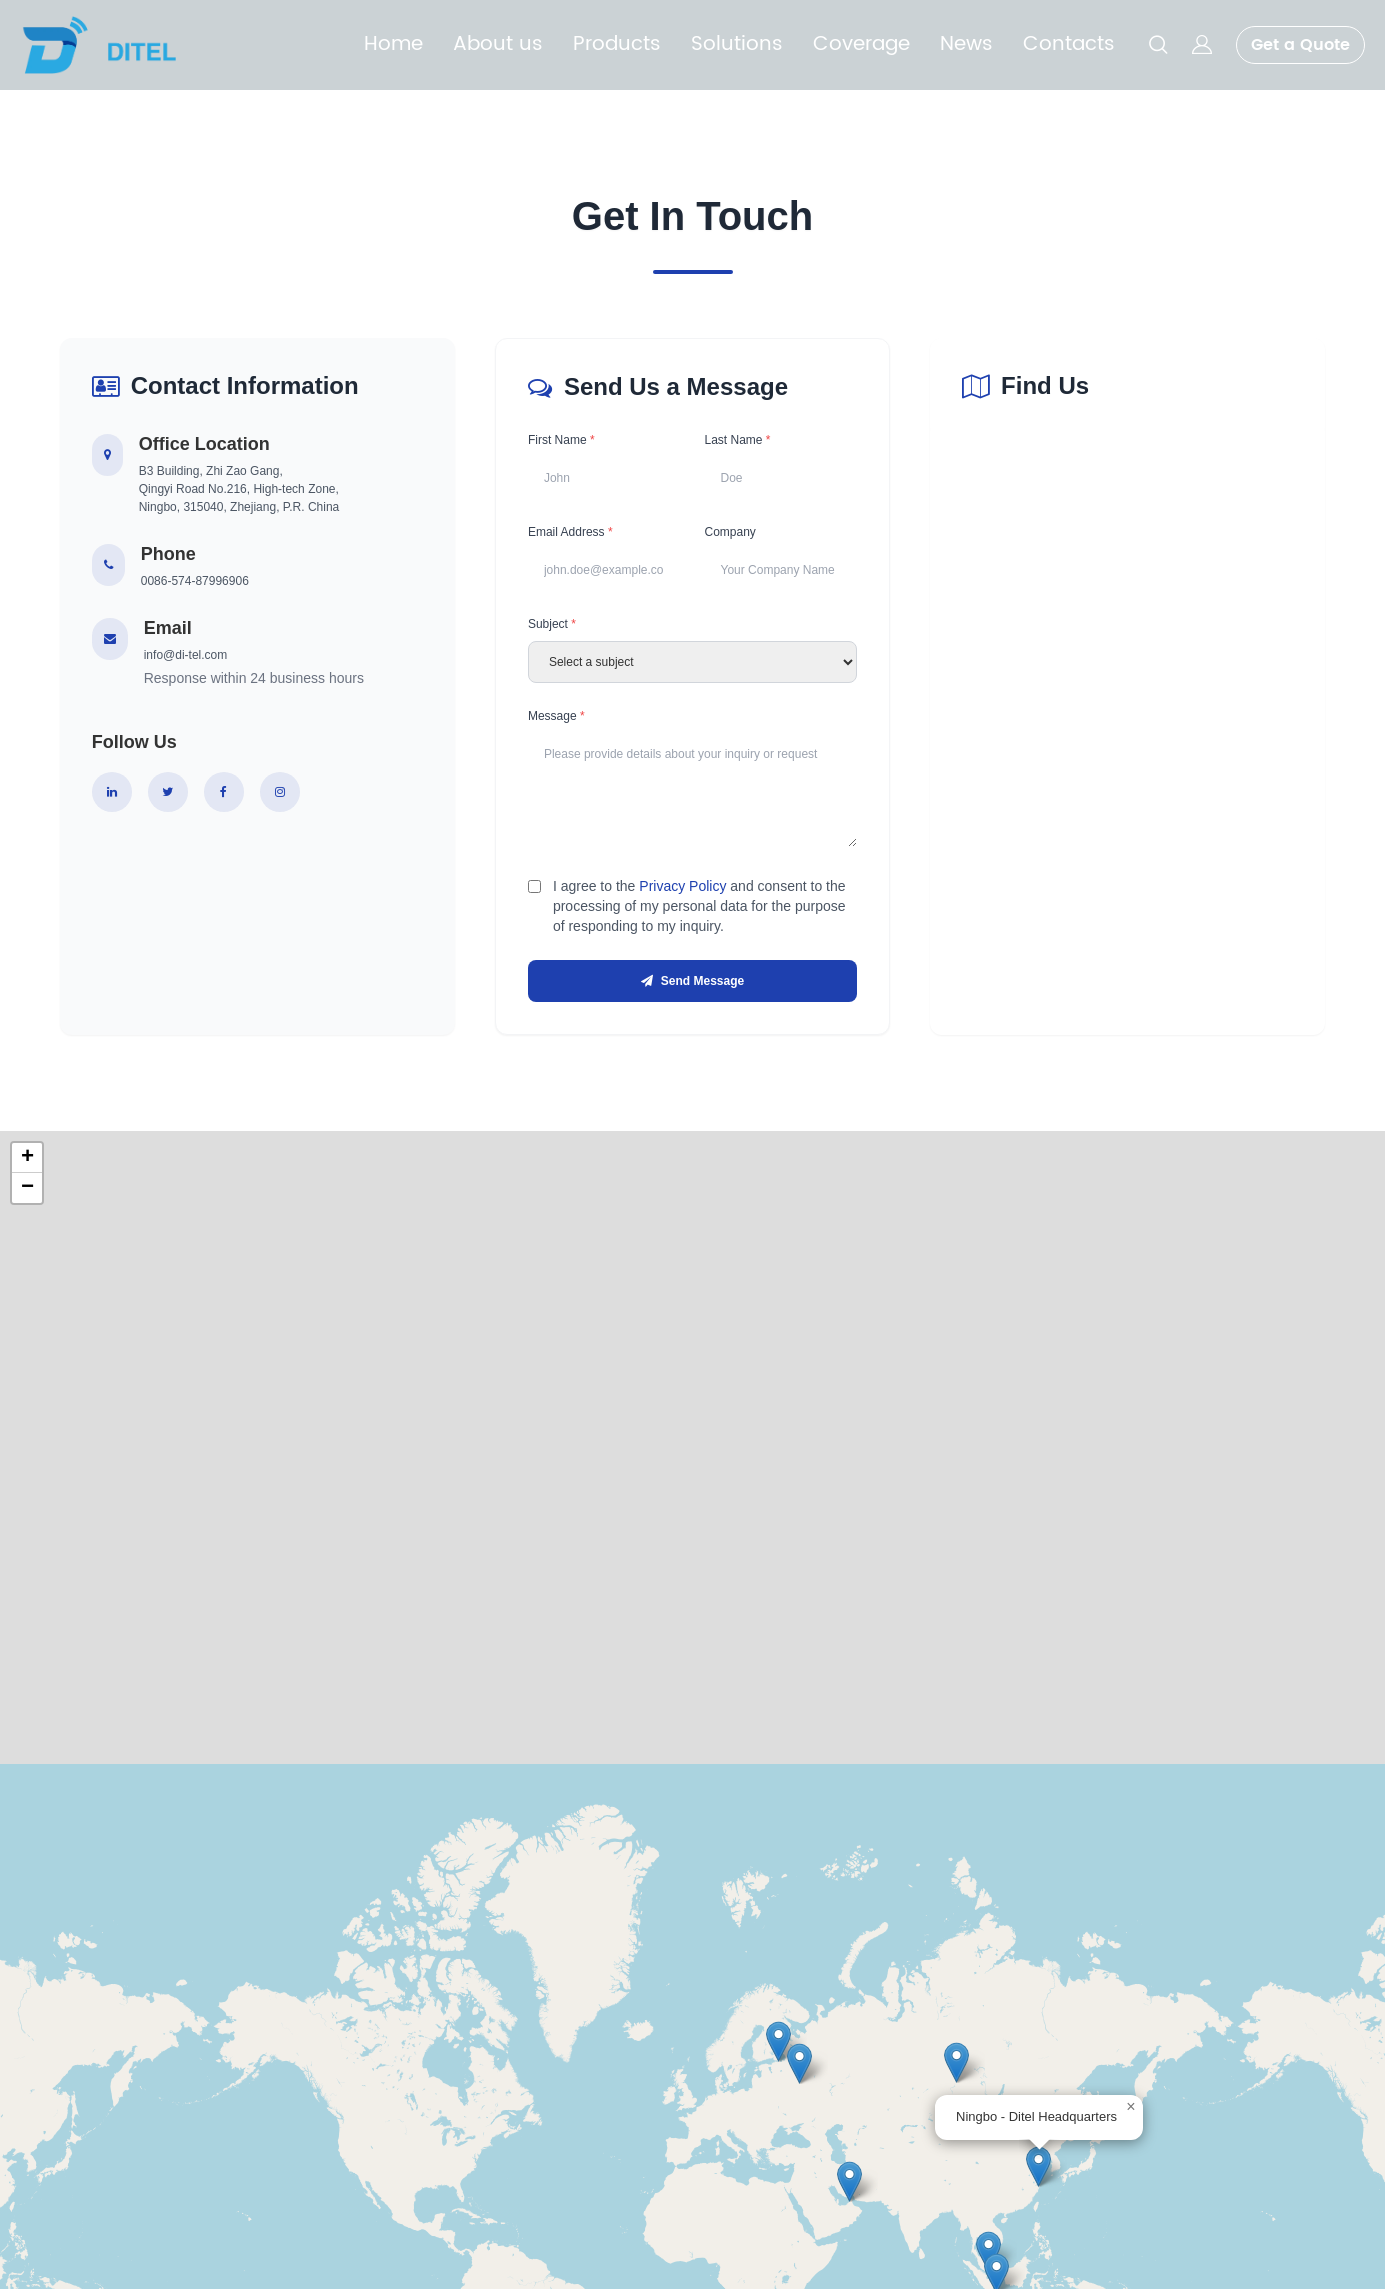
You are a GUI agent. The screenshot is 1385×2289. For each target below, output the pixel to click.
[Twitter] (168, 792)
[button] (1038, 2174)
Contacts (1069, 45)
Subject (552, 628)
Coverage (861, 45)
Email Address (570, 534)
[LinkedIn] (112, 792)
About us (498, 45)
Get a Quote (1300, 45)
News (966, 45)
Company (729, 534)
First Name (561, 440)
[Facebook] (224, 792)
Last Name (737, 440)
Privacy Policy (682, 892)
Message (556, 720)
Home (393, 45)
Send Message (692, 988)
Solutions (737, 45)
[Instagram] (280, 792)
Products (617, 45)
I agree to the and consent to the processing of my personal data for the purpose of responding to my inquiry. (699, 912)
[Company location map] (1127, 774)
